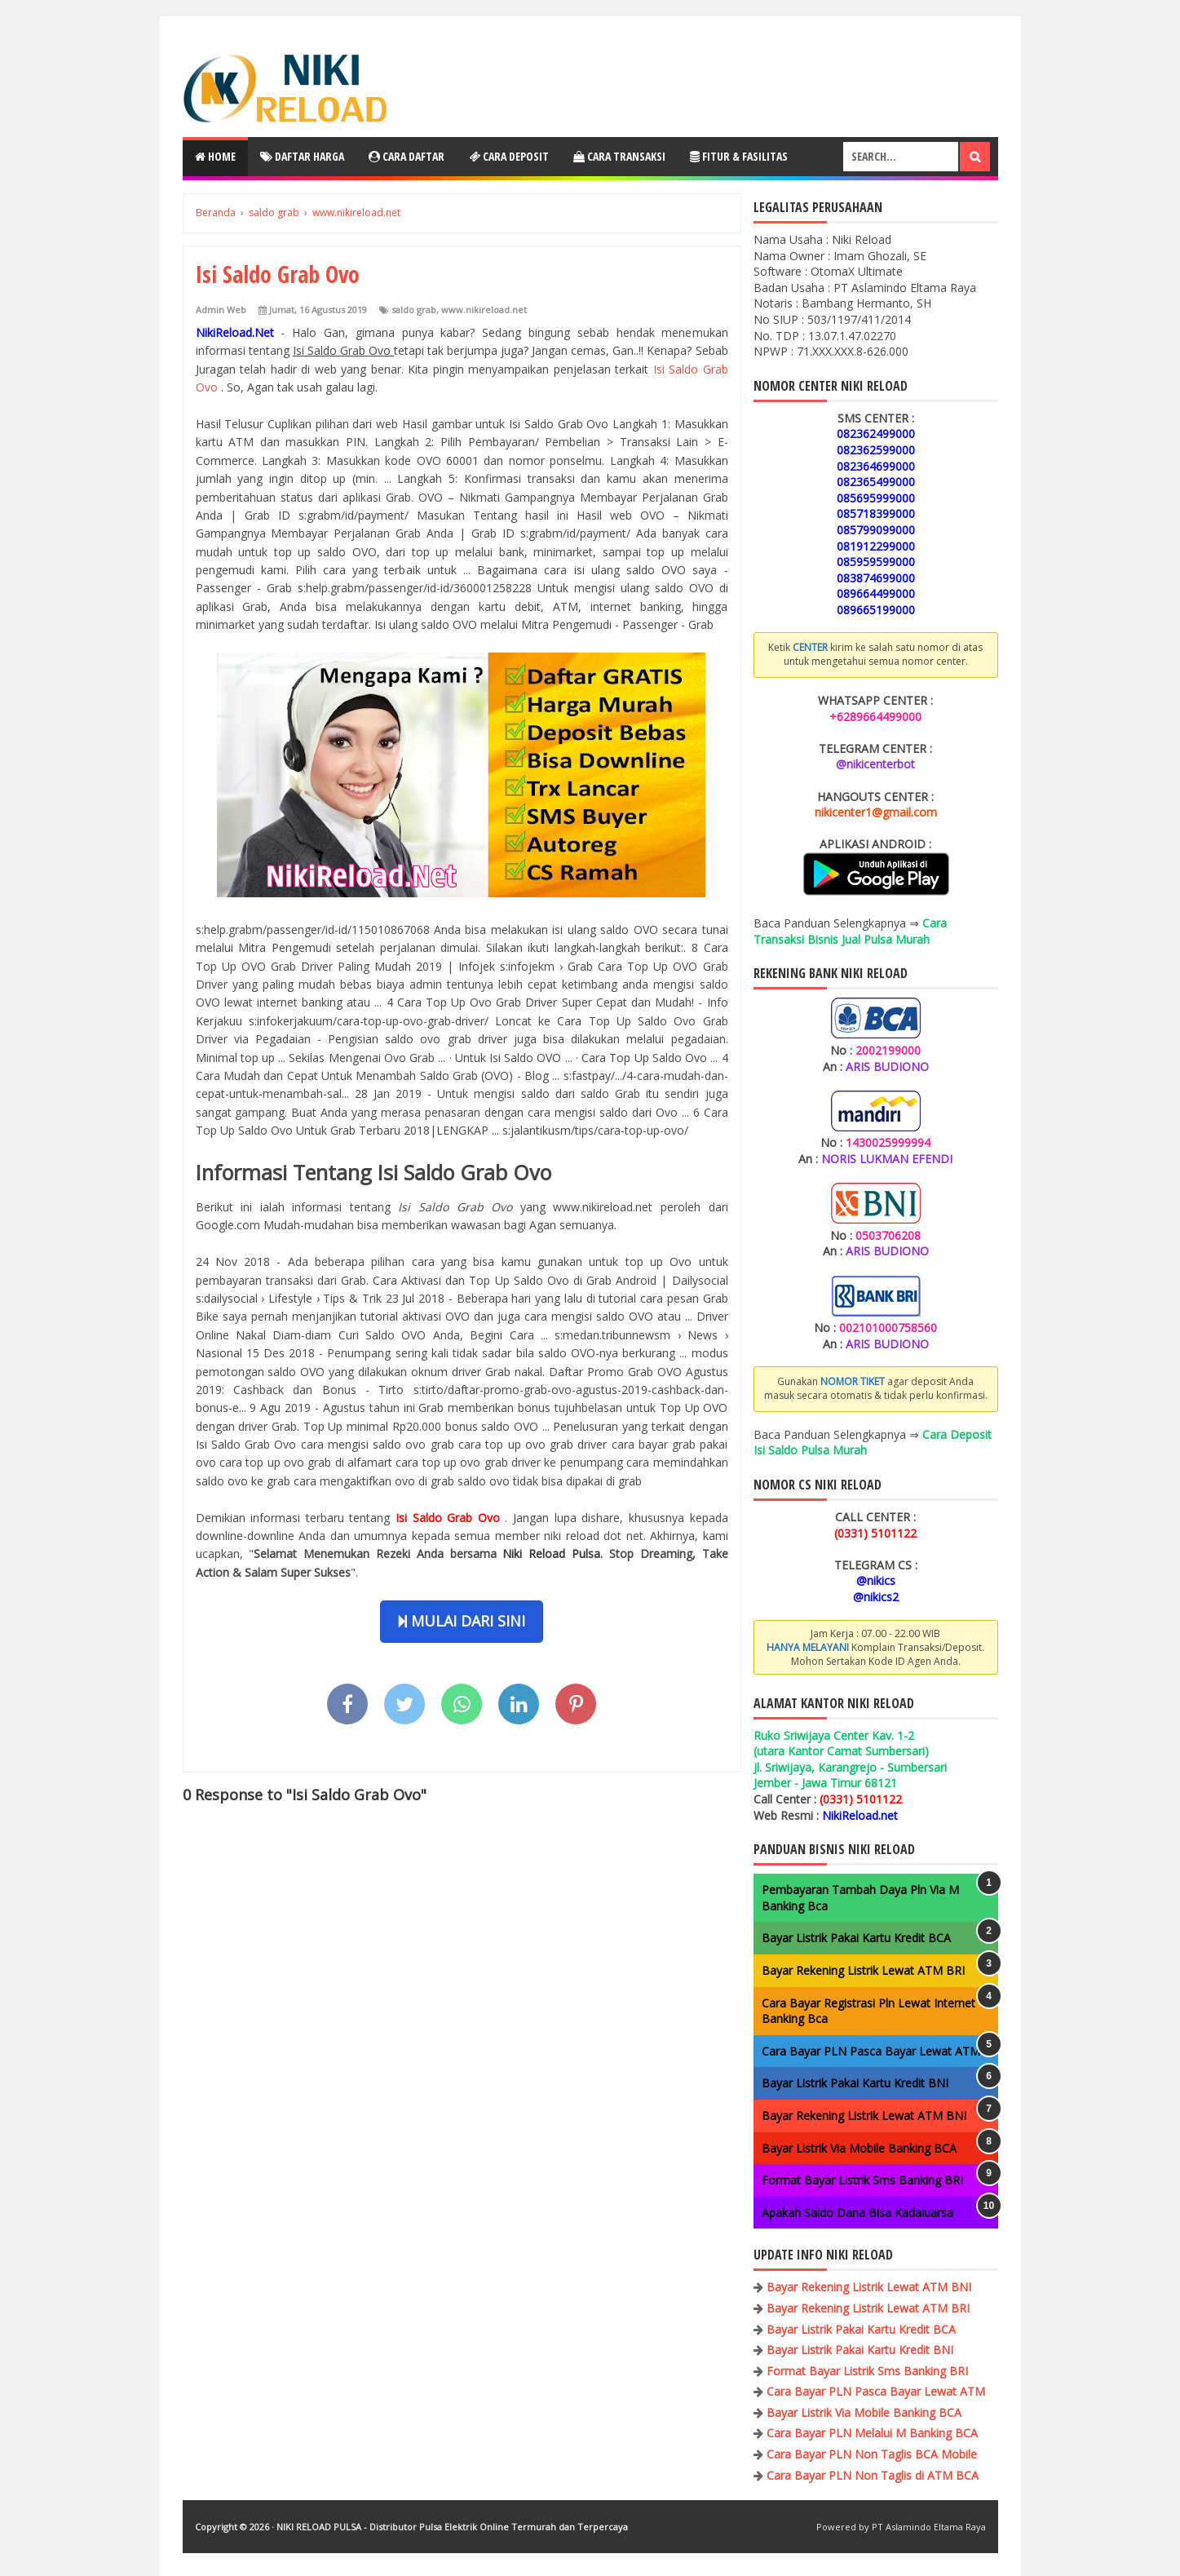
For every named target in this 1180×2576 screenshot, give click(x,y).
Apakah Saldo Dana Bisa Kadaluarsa (857, 2212)
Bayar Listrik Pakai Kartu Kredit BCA (856, 1937)
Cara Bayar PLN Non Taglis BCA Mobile (872, 2454)
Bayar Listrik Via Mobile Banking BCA (859, 2148)
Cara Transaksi (619, 156)
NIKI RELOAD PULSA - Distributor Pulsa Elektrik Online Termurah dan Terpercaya (452, 2527)
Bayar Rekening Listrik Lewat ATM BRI (863, 1970)
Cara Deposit (509, 156)
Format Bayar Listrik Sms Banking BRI (862, 2180)
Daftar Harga (302, 156)
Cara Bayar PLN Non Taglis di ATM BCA (873, 2475)
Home (215, 156)
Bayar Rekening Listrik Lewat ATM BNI (864, 2115)
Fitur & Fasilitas (739, 156)
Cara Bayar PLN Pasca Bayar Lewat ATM (871, 2051)
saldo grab (413, 309)
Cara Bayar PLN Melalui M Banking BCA (872, 2433)
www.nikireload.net (484, 309)
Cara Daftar (406, 156)
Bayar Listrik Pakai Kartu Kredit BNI (855, 2083)
